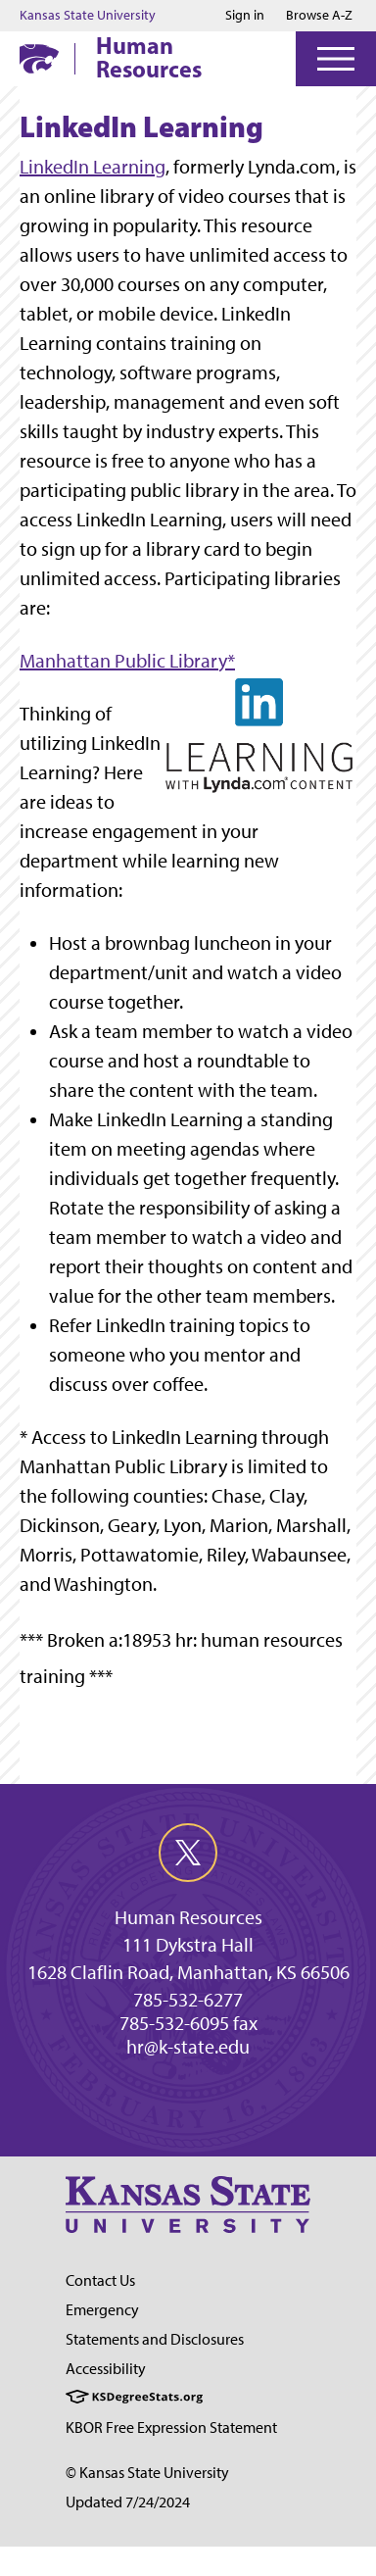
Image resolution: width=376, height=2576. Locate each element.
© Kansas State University (147, 2472)
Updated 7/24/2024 (128, 2502)
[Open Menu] (336, 58)
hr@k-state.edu (188, 2046)
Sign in (244, 16)
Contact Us (100, 2280)
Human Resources (149, 56)
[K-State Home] (39, 58)
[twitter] (188, 1852)
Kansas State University (88, 16)
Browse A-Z (319, 15)
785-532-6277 (188, 1999)
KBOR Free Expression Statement (171, 2427)
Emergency (102, 2310)
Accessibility (106, 2368)
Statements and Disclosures (155, 2339)
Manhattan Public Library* (127, 660)
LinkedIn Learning (92, 166)
